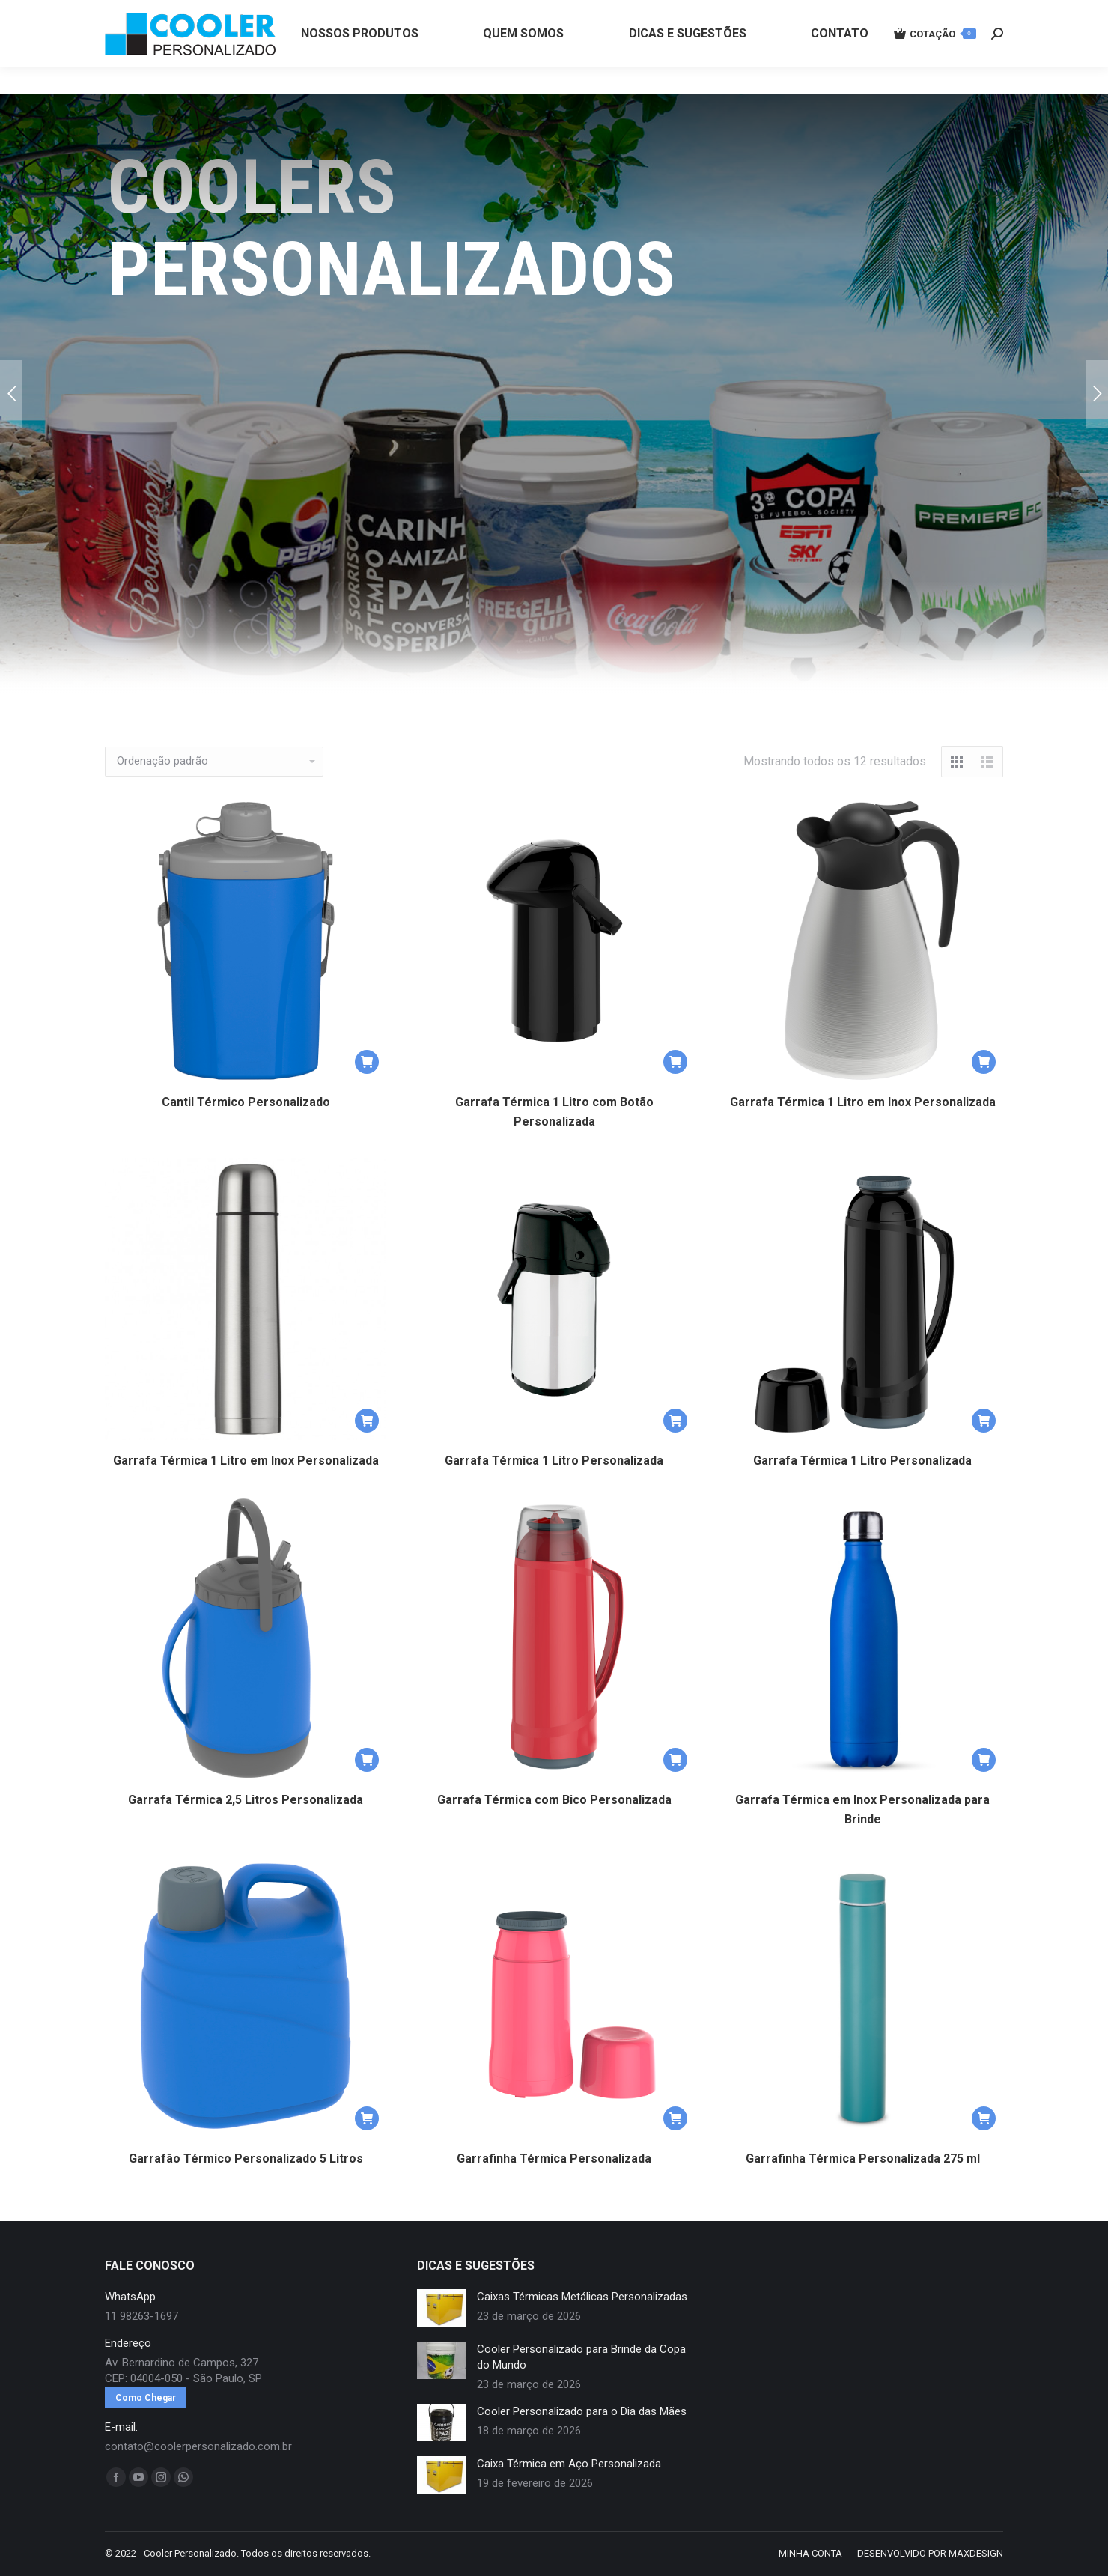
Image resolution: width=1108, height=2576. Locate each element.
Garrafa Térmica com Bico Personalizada (554, 1800)
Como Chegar (145, 2398)
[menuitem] (359, 60)
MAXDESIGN (976, 2553)
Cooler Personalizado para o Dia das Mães (582, 2411)
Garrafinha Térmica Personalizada (554, 2158)
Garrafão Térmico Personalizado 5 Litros (246, 2158)
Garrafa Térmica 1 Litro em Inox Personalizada (863, 1102)
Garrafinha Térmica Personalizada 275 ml (863, 2158)
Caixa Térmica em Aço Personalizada (569, 2463)
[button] (367, 1062)
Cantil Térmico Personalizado (246, 1102)
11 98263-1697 (354, 13)
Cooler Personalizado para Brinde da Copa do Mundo (581, 2357)
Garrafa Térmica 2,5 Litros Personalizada (245, 1800)
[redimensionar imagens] (441, 2308)
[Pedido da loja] (214, 762)
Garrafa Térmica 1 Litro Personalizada (554, 1460)
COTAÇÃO (935, 61)
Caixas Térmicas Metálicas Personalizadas (582, 2296)
